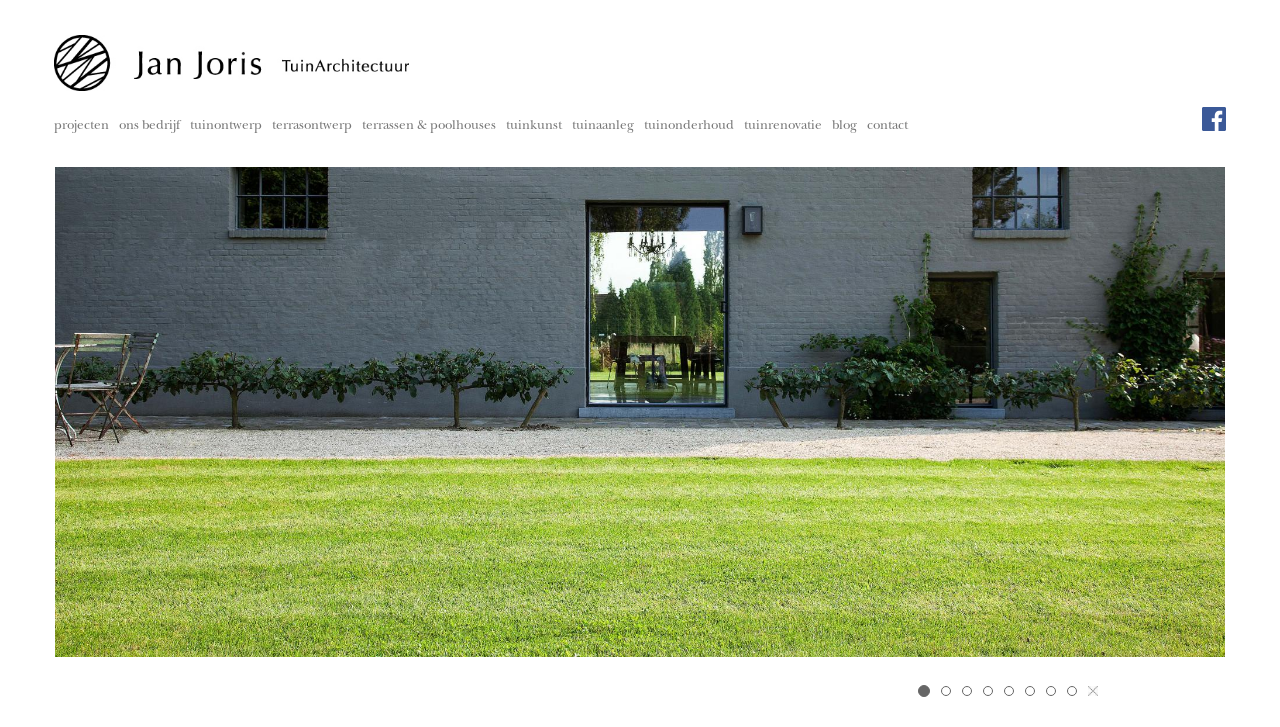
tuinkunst (534, 126)
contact (887, 126)
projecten (81, 126)
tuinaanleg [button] (603, 126)
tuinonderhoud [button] (689, 126)
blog (844, 126)
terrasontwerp (312, 126)
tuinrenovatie (783, 126)
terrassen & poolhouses (429, 126)
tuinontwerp (226, 126)
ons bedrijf (149, 126)
